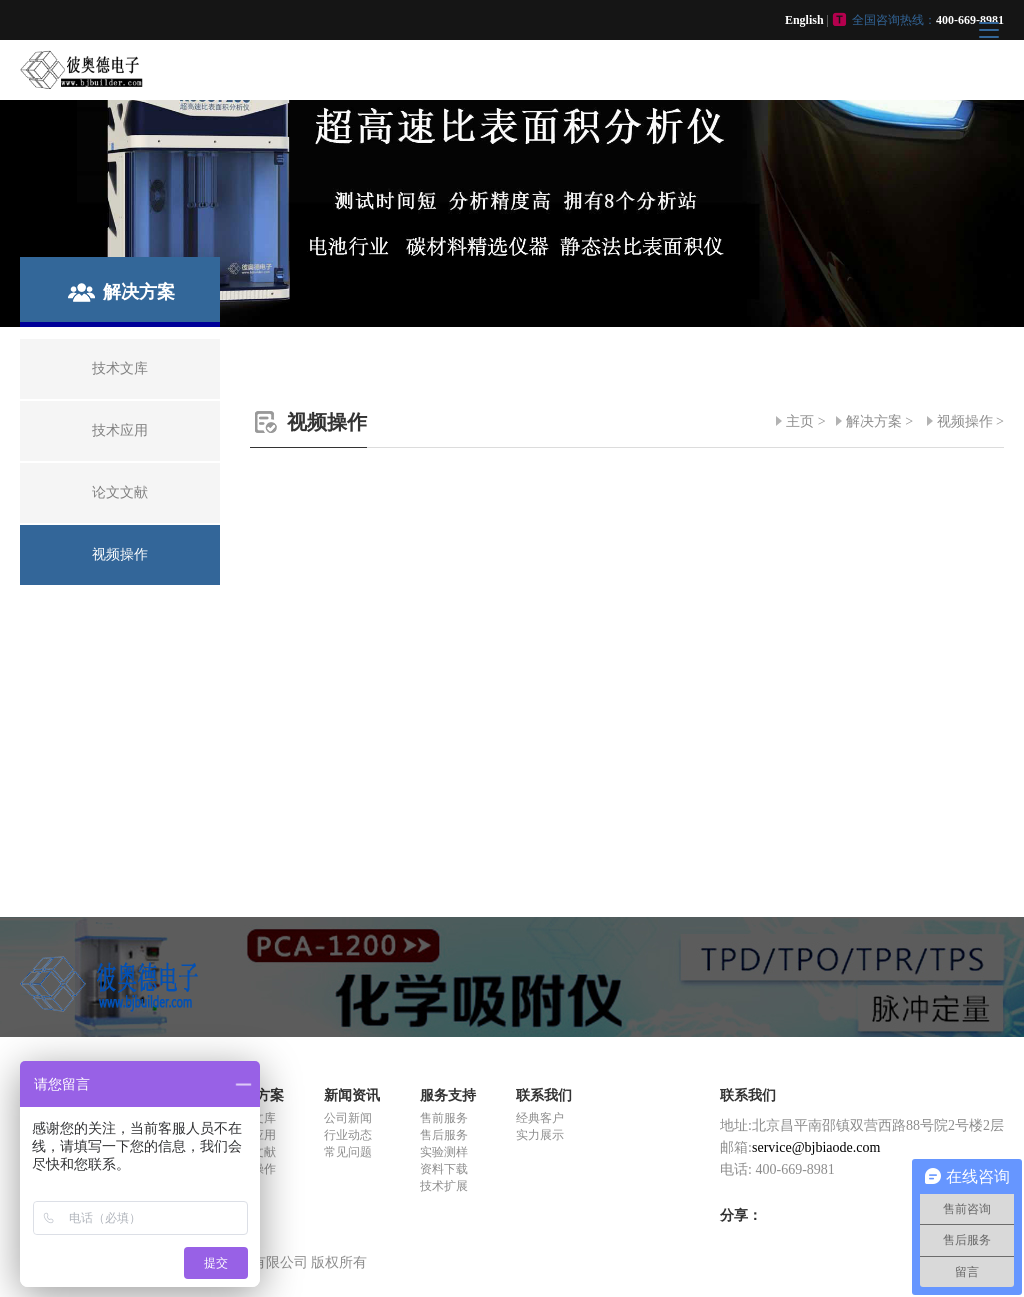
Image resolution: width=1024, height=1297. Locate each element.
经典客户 (540, 1118)
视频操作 (965, 421)
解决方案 (874, 421)
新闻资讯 (352, 1095)
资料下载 (444, 1169)
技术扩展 (444, 1186)
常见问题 (348, 1152)
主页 (800, 421)
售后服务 (444, 1135)
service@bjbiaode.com (816, 1147)
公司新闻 (348, 1118)
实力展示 (540, 1135)
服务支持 (448, 1095)
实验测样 (444, 1152)
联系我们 (544, 1095)
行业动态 (348, 1135)
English (804, 20)
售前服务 (444, 1118)
